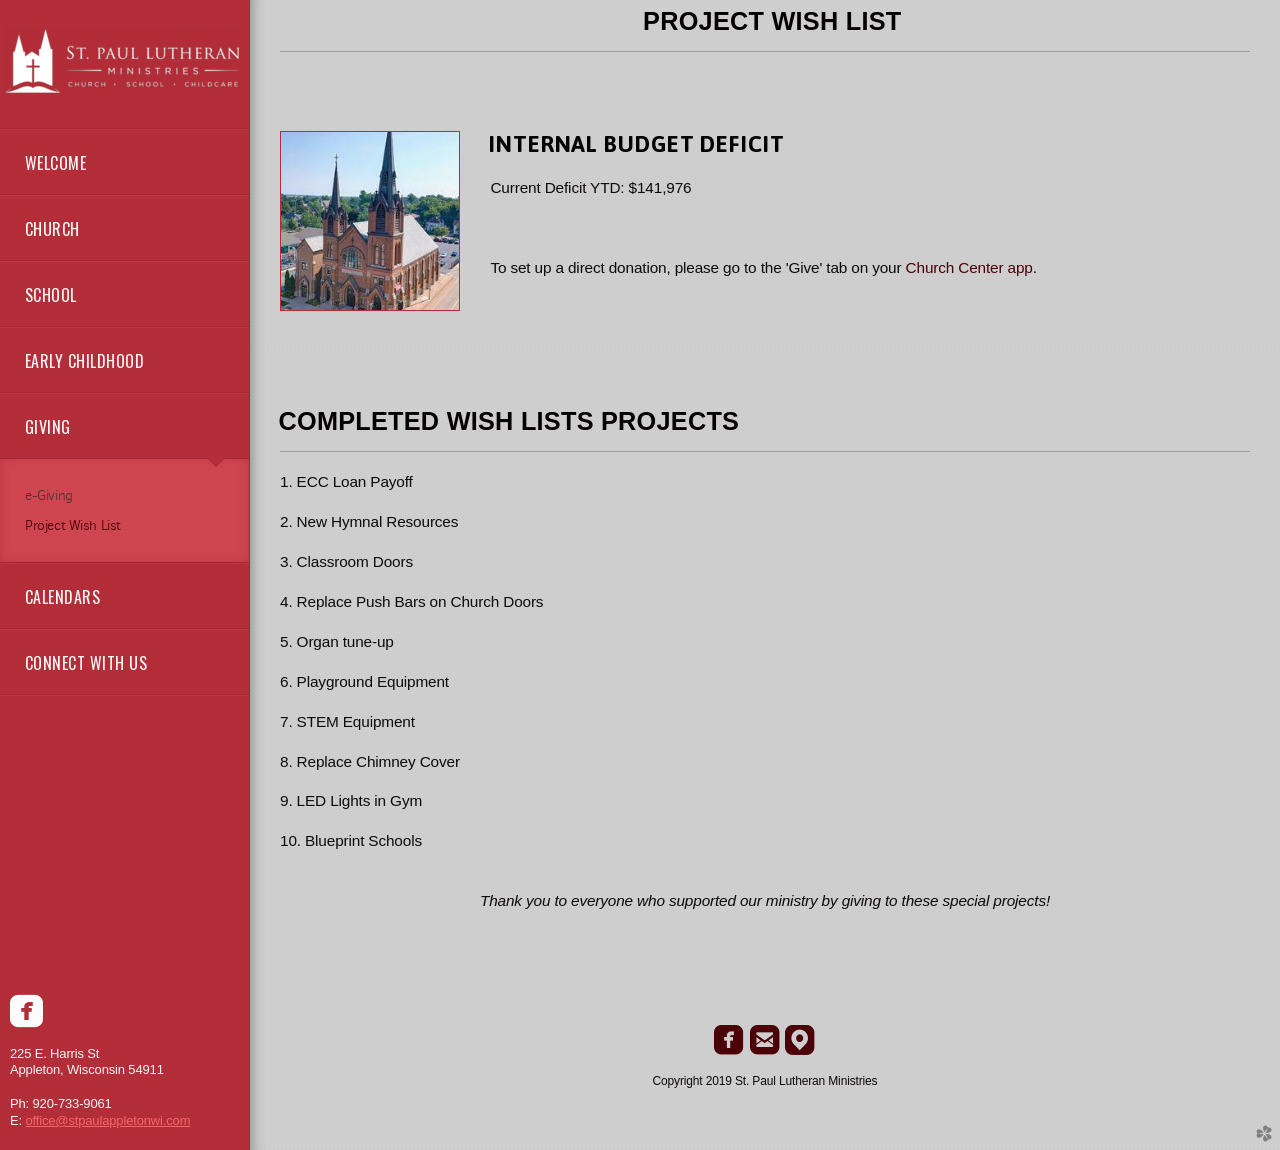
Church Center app (969, 267)
